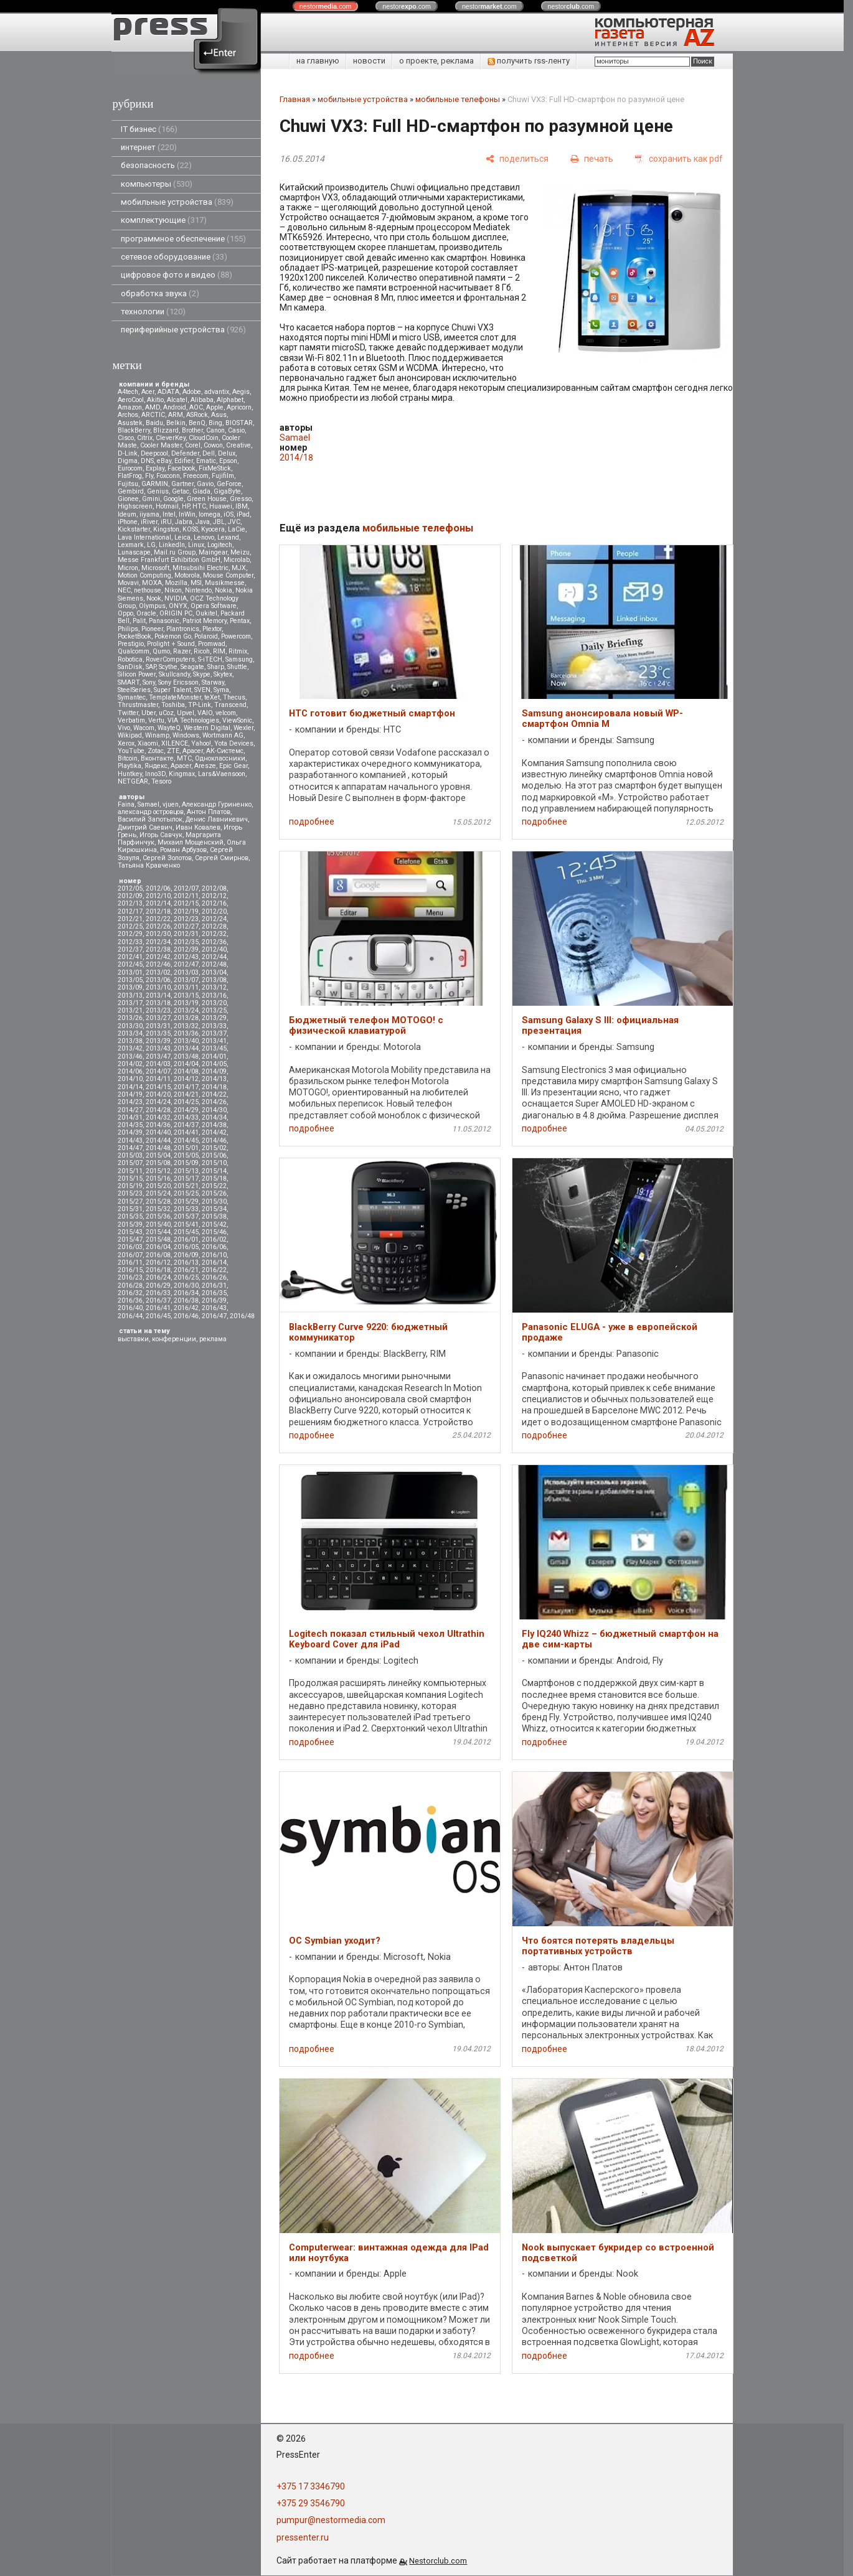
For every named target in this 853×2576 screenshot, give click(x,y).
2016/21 (186, 1270)
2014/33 (186, 1117)
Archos (128, 415)
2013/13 (130, 995)
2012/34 (158, 942)
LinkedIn (172, 545)
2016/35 (214, 1293)
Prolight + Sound (171, 644)
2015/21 (186, 1186)
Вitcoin (128, 758)
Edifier (183, 461)
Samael (148, 804)
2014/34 (214, 1117)
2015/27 (130, 1201)
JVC (234, 522)
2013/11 (186, 987)
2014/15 (158, 1087)
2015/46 (214, 1232)
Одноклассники (220, 758)
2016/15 (130, 1270)
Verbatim (131, 720)
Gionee (128, 499)
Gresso (241, 499)
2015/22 (214, 1186)
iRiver (149, 522)
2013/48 (186, 1056)
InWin (187, 514)
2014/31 (130, 1117)
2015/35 (130, 1216)
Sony (149, 682)
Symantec (132, 697)
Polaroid (206, 636)
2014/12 (186, 1079)
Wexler (243, 728)
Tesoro (161, 781)
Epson (228, 461)
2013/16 (214, 995)
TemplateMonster (175, 697)
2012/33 (130, 942)
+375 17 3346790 (310, 2486)
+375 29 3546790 (310, 2503)
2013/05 (130, 980)
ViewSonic (237, 720)
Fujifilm (223, 476)
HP (185, 506)
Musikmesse (225, 583)
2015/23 (130, 1193)
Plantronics (182, 629)
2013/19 (186, 1003)
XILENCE (174, 743)
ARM (175, 415)
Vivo (124, 728)
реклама (213, 1339)
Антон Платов (208, 812)
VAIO (204, 713)
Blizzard (166, 430)
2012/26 (158, 926)
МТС (184, 758)
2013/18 (158, 1003)
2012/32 (214, 934)
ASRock (197, 415)
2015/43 (130, 1232)
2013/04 (214, 972)
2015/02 (214, 1148)
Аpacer (192, 751)
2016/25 (186, 1277)
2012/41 (130, 957)
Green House (207, 499)
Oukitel (206, 613)
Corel (192, 445)
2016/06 (214, 1247)
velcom (225, 713)
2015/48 (158, 1239)
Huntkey (130, 774)
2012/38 (158, 949)
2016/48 (242, 1316)
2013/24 (186, 1010)
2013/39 (158, 1041)
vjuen (171, 804)
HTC (199, 506)
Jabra (183, 522)
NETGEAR (133, 781)
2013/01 (130, 972)
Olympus (152, 606)
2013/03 (186, 972)
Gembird (131, 491)
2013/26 (130, 1018)
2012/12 (214, 896)
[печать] (591, 159)
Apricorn (239, 407)
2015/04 (158, 1155)
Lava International (144, 537)
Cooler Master (161, 445)
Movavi (128, 583)
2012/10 (158, 896)
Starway (213, 682)
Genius (158, 491)
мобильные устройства (177, 202)
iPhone (128, 522)
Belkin (176, 423)
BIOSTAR (239, 423)
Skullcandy (174, 674)
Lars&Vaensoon (221, 774)
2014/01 (214, 1056)
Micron (128, 568)
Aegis (241, 392)
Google (173, 499)
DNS (147, 461)
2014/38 (214, 1125)
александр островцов (151, 812)
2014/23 (130, 1102)
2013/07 (186, 980)
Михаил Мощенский (191, 842)
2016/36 (130, 1300)
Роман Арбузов (183, 850)
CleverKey (171, 438)
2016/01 (186, 1239)
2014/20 (158, 1094)
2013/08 (214, 980)
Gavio (205, 484)
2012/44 (214, 957)
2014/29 (186, 1110)
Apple (215, 407)
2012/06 (158, 888)
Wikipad (130, 735)
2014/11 (158, 1079)
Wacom (143, 728)
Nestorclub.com (438, 2560)
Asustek (130, 423)
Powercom (236, 636)
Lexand (228, 537)
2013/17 (130, 1003)
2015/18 (214, 1178)
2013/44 (186, 1048)
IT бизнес (149, 129)
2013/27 (158, 1018)
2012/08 (214, 888)
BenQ (197, 423)
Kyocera (213, 529)
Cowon (213, 445)
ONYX (178, 606)
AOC (196, 407)
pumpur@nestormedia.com (330, 2520)
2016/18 (158, 1270)
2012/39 (186, 949)
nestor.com (325, 6)
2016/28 (130, 1285)
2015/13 (186, 1171)
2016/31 (214, 1285)
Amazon (130, 407)
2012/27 (186, 926)
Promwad (211, 644)
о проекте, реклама (436, 60)
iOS (228, 514)
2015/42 (214, 1224)
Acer (147, 392)
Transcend (230, 705)
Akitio (155, 400)
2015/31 (130, 1209)
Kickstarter (134, 529)
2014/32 (158, 1117)
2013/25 (214, 1010)
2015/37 (186, 1216)
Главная (295, 99)
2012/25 (130, 926)
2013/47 (158, 1056)
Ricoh (202, 651)
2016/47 (214, 1316)
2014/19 (130, 1094)
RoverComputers (170, 659)
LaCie (236, 529)
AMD (152, 407)
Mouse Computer (228, 575)
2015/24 (158, 1193)
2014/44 (158, 1140)
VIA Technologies (193, 720)
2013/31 (158, 1026)
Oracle (146, 613)
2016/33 (158, 1293)
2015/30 (214, 1201)
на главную (317, 60)
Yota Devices (233, 743)
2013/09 (130, 987)
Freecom (196, 476)
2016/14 (214, 1262)
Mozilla (176, 583)
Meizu (240, 552)
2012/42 (158, 957)
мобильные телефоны (457, 99)
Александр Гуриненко (217, 804)
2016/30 (186, 1285)
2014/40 (158, 1132)
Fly (149, 476)
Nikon (173, 590)
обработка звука (160, 293)
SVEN (202, 690)
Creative (238, 445)
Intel (169, 514)
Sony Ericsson (178, 682)
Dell (208, 453)
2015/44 (158, 1232)
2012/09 (130, 896)
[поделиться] (517, 159)
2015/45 (186, 1232)
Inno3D (155, 774)
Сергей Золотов (167, 858)
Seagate (192, 667)
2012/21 (130, 919)
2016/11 (130, 1262)
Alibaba (202, 400)
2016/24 (158, 1277)
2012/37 (130, 949)
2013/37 (214, 1033)
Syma (221, 690)
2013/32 (186, 1026)
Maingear (213, 552)
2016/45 (158, 1316)
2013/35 (158, 1033)
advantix (216, 392)
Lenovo (204, 537)
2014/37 (186, 1125)
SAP (151, 667)
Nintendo (198, 590)
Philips (128, 629)
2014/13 (214, 1079)
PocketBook (134, 636)
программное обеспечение (183, 238)
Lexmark (131, 545)
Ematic (206, 461)
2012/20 (214, 911)
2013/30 (130, 1026)
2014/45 (186, 1140)
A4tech (128, 392)
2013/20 (214, 1003)
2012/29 (130, 934)
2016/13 (186, 1262)
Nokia (223, 590)
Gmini (151, 499)
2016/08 (158, 1255)
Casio (236, 430)
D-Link (128, 453)
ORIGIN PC (175, 613)
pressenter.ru (302, 2537)
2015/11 (130, 1171)
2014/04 (186, 1064)
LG (151, 545)
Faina (126, 804)
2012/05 (130, 888)
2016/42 (186, 1308)
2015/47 (130, 1239)
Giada (201, 491)
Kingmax (182, 774)
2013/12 (214, 987)
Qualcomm (133, 651)
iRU (166, 522)
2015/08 (158, 1163)
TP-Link (199, 705)
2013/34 (130, 1033)
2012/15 (186, 903)
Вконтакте (157, 758)
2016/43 (214, 1308)
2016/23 (130, 1277)
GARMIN (154, 484)
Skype (201, 674)
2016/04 (158, 1247)
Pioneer (152, 629)
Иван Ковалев (198, 827)
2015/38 (214, 1216)
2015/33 (186, 1209)
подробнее (311, 822)
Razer (182, 651)
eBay (164, 461)
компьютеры (156, 184)
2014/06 (130, 1071)
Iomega (209, 514)
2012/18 (158, 911)
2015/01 (186, 1148)
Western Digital (207, 728)
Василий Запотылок (150, 819)
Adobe (191, 392)
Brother (192, 430)
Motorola (187, 575)
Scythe (168, 667)
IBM (241, 506)
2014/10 (130, 1079)
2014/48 (158, 1148)
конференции (174, 1339)
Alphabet (230, 400)
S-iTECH (210, 659)
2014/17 (186, 1087)
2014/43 (130, 1140)
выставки (133, 1339)
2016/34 (186, 1293)
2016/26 (214, 1277)
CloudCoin (204, 438)
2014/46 (214, 1140)
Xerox (126, 743)
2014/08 (186, 1071)
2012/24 (214, 919)
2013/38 (130, 1041)
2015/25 (186, 1193)
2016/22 (214, 1270)
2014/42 (214, 1132)
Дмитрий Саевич (145, 827)
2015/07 (130, 1163)
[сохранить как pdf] (679, 159)
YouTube (131, 751)
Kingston (166, 529)
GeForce (229, 484)
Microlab (237, 560)
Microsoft (155, 568)
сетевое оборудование (174, 256)
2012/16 (214, 903)
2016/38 (186, 1300)
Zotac (156, 751)
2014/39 (130, 1132)
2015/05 (186, 1155)
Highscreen (135, 506)
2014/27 (130, 1110)
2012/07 (186, 888)
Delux (226, 453)
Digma (128, 461)
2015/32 (158, 1209)
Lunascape (134, 552)
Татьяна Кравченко (149, 865)
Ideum (127, 514)
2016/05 (186, 1247)
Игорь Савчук (160, 835)
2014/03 (158, 1064)
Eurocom (130, 468)
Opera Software (214, 606)
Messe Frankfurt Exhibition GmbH (169, 560)
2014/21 (186, 1094)
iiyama (149, 514)
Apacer (181, 766)
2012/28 (214, 926)
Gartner (182, 484)
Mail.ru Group (175, 552)
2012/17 (130, 911)
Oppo (125, 613)
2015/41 (186, 1224)
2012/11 (186, 896)
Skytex (223, 674)
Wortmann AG (222, 735)
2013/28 (186, 1018)
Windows (185, 735)
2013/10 (158, 987)
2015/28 (158, 1201)
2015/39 (130, 1224)
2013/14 (158, 995)
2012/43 (186, 957)
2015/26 (214, 1193)
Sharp (215, 667)
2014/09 (214, 1071)
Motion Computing (144, 575)
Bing (215, 423)
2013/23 (158, 1010)
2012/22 (158, 919)
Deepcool (154, 453)
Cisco (126, 438)
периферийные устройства (183, 329)
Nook (153, 598)
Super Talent (172, 690)
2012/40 (214, 949)
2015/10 (214, 1163)
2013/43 (158, 1048)
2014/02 (130, 1064)
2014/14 (130, 1087)
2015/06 (214, 1155)
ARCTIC (153, 415)
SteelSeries (134, 690)
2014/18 (214, 1087)
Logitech (219, 545)
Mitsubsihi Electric (200, 568)
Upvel (185, 713)
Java (203, 522)
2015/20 (158, 1186)
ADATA (168, 392)
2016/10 (214, 1255)
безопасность (156, 165)
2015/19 (130, 1186)
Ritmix (238, 651)
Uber (148, 713)
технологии (153, 311)
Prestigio (131, 644)
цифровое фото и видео (176, 274)
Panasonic (164, 621)
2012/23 (186, 919)
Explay (155, 468)
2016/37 (158, 1300)
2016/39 (214, 1300)
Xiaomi (148, 743)
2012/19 (186, 911)
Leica (182, 537)
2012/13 (130, 903)
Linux (196, 545)
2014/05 (214, 1064)
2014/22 (214, 1094)
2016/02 (214, 1239)
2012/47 (186, 964)
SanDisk (130, 667)
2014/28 (158, 1110)
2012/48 (214, 964)
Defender (185, 453)
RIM (219, 651)
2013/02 (158, 972)
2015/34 (214, 1209)
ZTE (173, 751)
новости (369, 60)
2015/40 (158, 1224)
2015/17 (186, 1178)
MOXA (152, 583)
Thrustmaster (138, 705)
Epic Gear (233, 766)
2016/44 (130, 1316)
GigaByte (227, 491)
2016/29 (158, 1285)
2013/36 (186, 1033)
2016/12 (158, 1262)
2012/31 (186, 934)
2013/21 (130, 1010)
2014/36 (158, 1125)
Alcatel (177, 400)
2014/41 (186, 1132)
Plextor (212, 629)
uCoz (166, 713)
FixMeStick (215, 468)
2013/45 (214, 1048)
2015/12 (158, 1171)
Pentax (240, 621)
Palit (139, 621)
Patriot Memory (204, 621)
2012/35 (186, 942)
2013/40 (186, 1041)
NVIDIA (175, 598)
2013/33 (214, 1026)
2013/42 (130, 1048)
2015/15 (130, 1178)
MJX (239, 568)
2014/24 (158, 1102)
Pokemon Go (172, 636)
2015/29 (186, 1201)
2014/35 (130, 1125)
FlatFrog (130, 476)
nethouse (147, 590)
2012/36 (214, 942)
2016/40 (130, 1308)
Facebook (181, 468)
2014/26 (214, 1102)
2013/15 (186, 995)
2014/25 (186, 1102)
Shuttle (237, 667)
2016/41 (158, 1308)
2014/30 (214, 1110)
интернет (149, 147)
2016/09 (186, 1255)
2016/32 (130, 1293)
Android (174, 407)
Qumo (161, 651)
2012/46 (158, 964)
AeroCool (131, 400)
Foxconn (168, 476)
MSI (196, 583)
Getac (180, 491)
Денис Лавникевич (217, 819)
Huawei (220, 506)
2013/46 (130, 1056)
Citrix (145, 438)
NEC (124, 590)
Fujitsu (128, 484)
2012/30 (158, 934)
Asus (219, 415)
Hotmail (167, 506)
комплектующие (164, 220)
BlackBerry (134, 430)
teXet (212, 697)
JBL (219, 522)
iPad (243, 514)
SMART (128, 682)
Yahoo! (201, 743)
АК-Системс (224, 751)
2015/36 (158, 1216)
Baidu (154, 423)
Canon (215, 430)
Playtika (129, 766)
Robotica (130, 659)
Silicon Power (137, 674)
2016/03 (130, 1247)
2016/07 (130, 1255)
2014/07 (158, 1071)
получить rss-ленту (529, 60)
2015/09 (186, 1163)
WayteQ (169, 728)
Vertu (156, 720)
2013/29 (214, 1018)
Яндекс (155, 766)
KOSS (190, 529)
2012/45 (130, 964)
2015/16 (158, 1178)
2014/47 (130, 1148)
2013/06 (158, 980)
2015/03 (130, 1155)
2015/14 (214, 1171)
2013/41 (214, 1041)
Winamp (157, 735)
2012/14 (158, 903)
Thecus (234, 697)
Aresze (205, 766)
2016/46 (186, 1316)
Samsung (239, 659)
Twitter (128, 713)
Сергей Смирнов (221, 858)
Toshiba (173, 705)
